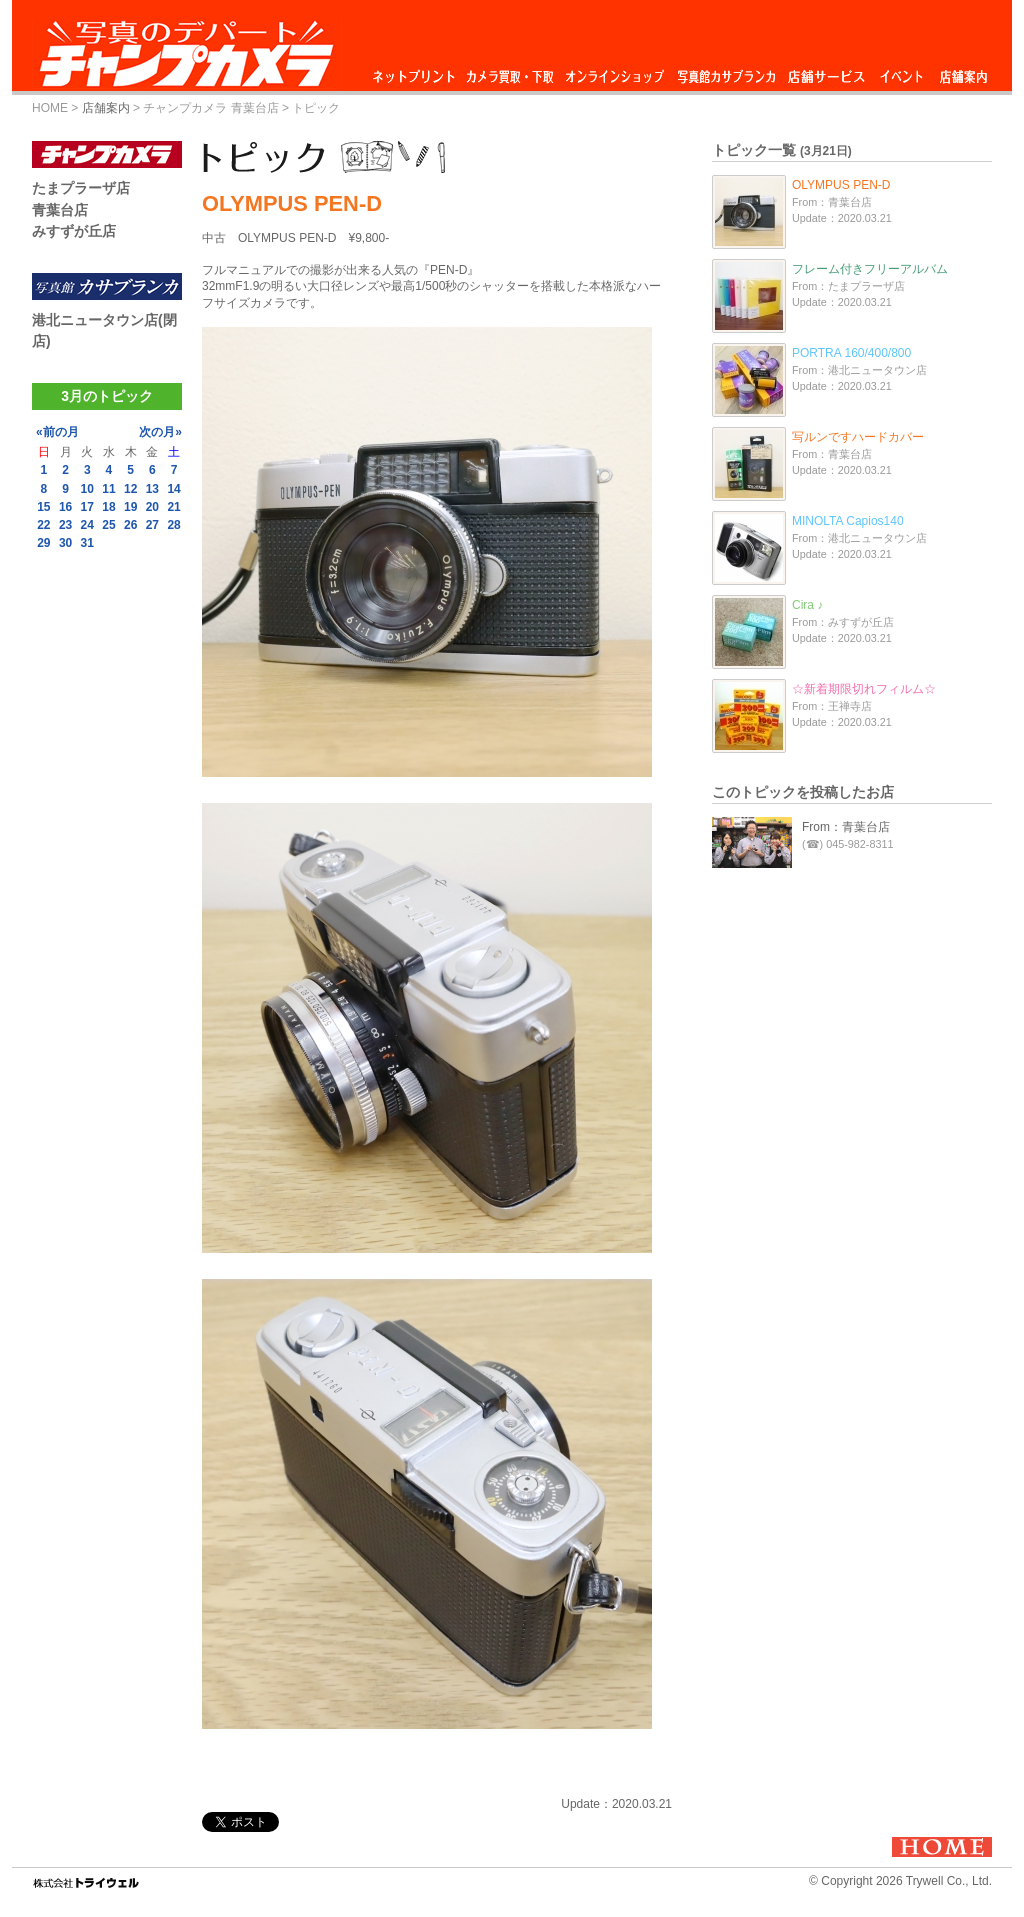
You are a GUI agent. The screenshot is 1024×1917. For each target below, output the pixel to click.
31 (87, 543)
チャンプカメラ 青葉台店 (210, 108)
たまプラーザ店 (81, 188)
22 (43, 525)
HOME (50, 108)
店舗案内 (963, 71)
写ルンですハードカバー (858, 437)
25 (108, 525)
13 (152, 489)
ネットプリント (417, 71)
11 (108, 489)
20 (152, 507)
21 (173, 507)
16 (65, 507)
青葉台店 (60, 210)
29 (43, 543)
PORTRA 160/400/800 (851, 353)
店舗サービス (826, 71)
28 (173, 525)
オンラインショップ (613, 71)
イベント (902, 71)
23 (65, 525)
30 (65, 543)
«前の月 (57, 432)
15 (43, 507)
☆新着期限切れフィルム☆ (864, 689)
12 (130, 489)
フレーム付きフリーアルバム (870, 269)
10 (87, 489)
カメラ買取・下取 (511, 71)
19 (130, 507)
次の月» (160, 432)
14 (173, 489)
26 (130, 525)
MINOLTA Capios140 (848, 521)
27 (152, 525)
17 (87, 507)
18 (108, 507)
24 (87, 525)
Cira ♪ (807, 605)
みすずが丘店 (74, 231)
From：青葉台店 (846, 827)
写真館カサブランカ (726, 71)
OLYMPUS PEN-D (841, 185)
